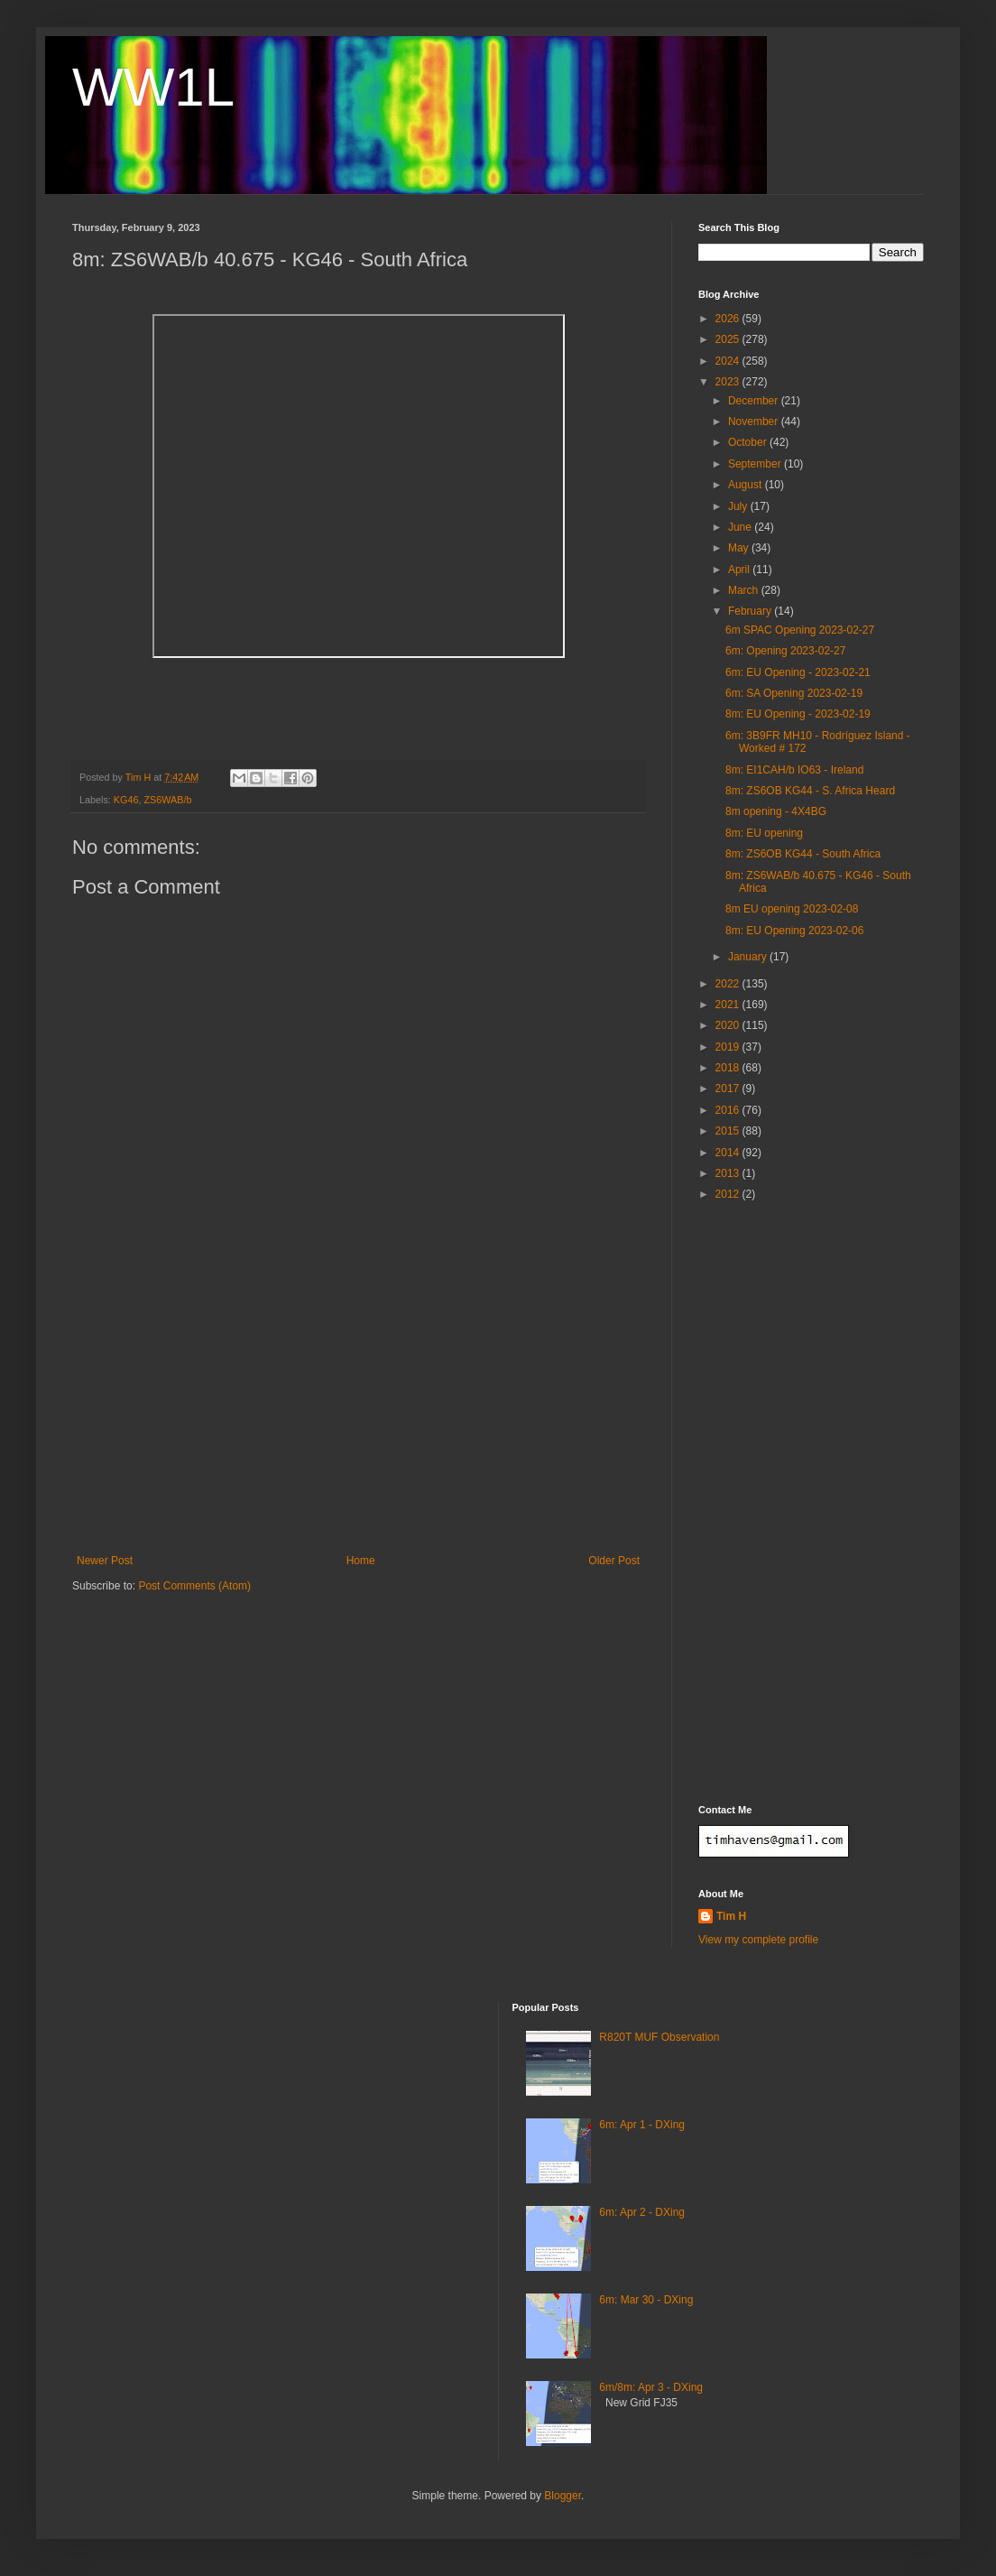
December (754, 400)
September (756, 464)
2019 (728, 1047)
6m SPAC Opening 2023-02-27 (799, 630)
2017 (728, 1088)
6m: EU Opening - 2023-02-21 (798, 672)
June (741, 527)
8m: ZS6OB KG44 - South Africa (803, 854)
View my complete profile (758, 1939)
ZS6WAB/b (167, 799)
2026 (728, 318)
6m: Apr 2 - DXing (642, 2212)
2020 (728, 1025)
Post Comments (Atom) (194, 1586)
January (749, 956)
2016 (728, 1110)
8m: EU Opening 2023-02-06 (794, 930)
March (744, 590)
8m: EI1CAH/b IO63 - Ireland (794, 770)
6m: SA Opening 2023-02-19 (793, 693)
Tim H (731, 1916)
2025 (728, 339)
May (740, 548)
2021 (728, 1004)
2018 (728, 1067)
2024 (728, 361)
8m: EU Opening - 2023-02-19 (798, 714)
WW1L (153, 87)
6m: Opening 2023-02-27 (785, 650)
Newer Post (105, 1560)
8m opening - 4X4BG (775, 811)
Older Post (614, 1560)
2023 (728, 381)
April (740, 569)
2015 (728, 1131)
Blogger (562, 2495)
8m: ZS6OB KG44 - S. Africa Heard (810, 790)
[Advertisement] (358, 1419)
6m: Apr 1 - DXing (642, 2124)
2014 (728, 1152)
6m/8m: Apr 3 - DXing (651, 2387)
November (754, 421)
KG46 (126, 799)
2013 (728, 1173)
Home (360, 1560)
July (739, 506)
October (749, 442)
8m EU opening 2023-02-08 (791, 909)
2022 (728, 984)
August (746, 484)
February (751, 611)
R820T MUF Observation (659, 2037)
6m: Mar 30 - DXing (646, 2299)
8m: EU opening (764, 833)
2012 (728, 1194)
